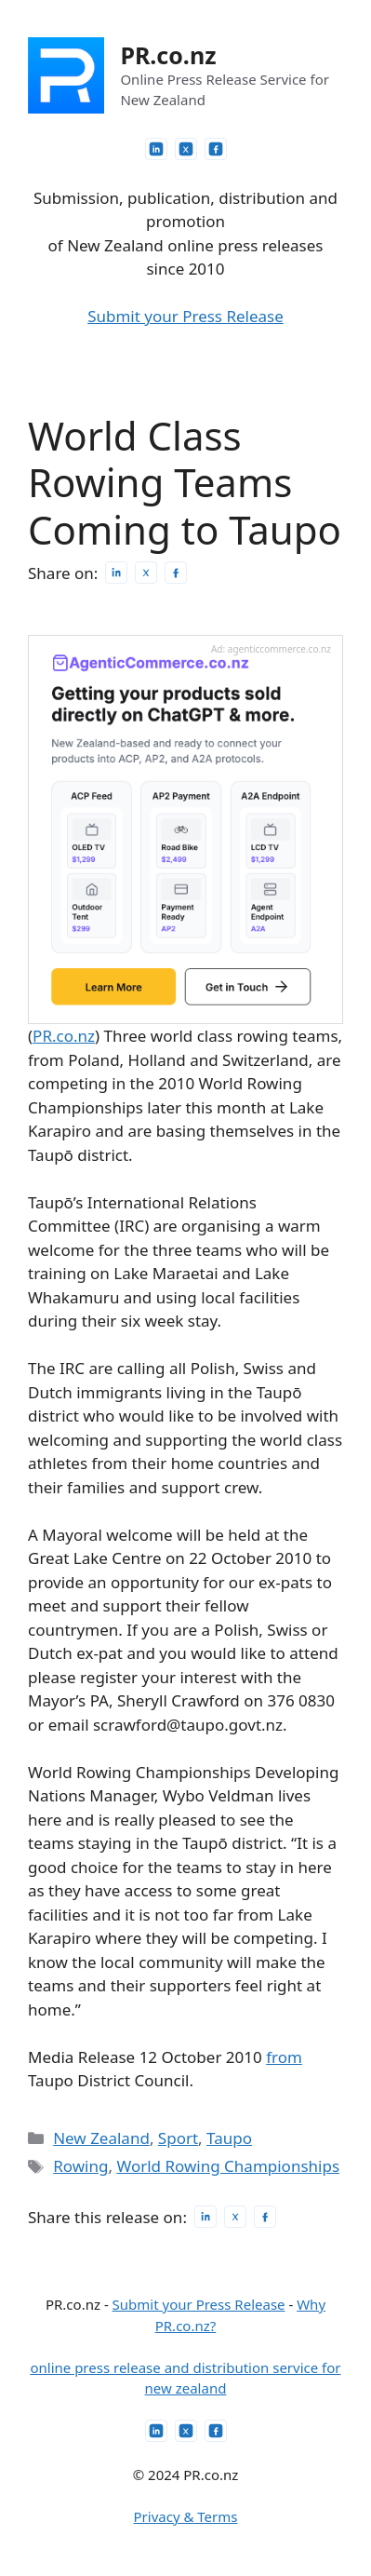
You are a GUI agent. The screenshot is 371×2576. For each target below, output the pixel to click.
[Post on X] (146, 572)
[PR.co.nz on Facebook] (216, 149)
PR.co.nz (168, 55)
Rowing (80, 2166)
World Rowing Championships (227, 2166)
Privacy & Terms (186, 2516)
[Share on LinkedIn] (116, 572)
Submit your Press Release (185, 316)
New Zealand (101, 2138)
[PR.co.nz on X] (186, 149)
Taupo (229, 2138)
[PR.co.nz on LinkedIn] (156, 149)
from (284, 2057)
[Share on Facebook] (176, 572)
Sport (178, 2138)
